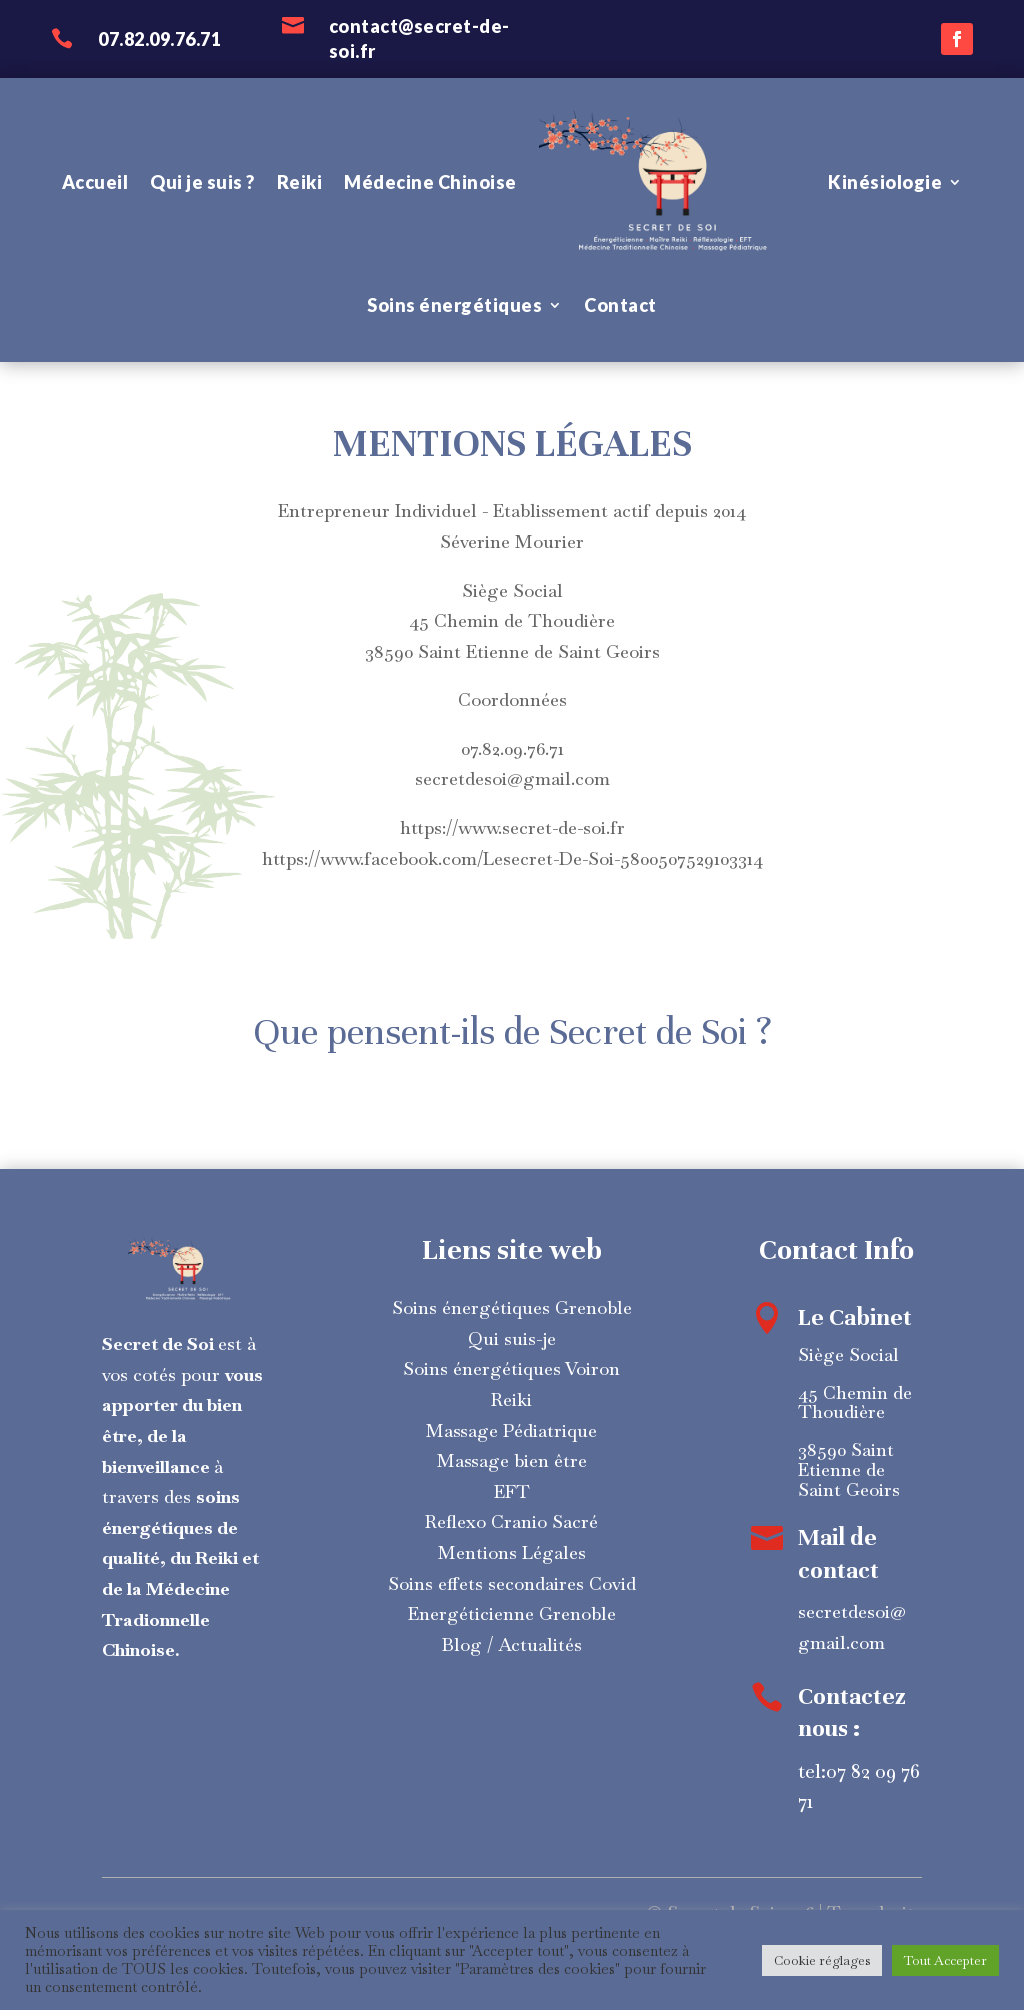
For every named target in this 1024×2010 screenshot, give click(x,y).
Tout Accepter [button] (945, 1960)
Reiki (300, 182)
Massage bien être (512, 1460)
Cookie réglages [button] (822, 1960)
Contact (620, 305)
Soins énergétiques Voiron (511, 1368)
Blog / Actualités (512, 1644)
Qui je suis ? (202, 182)
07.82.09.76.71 (159, 39)
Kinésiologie (885, 182)
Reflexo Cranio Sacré (511, 1521)
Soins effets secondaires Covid (512, 1583)
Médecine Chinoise (430, 182)
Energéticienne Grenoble (512, 1613)
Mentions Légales (512, 1552)
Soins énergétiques (454, 305)
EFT (512, 1491)
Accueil (95, 182)
